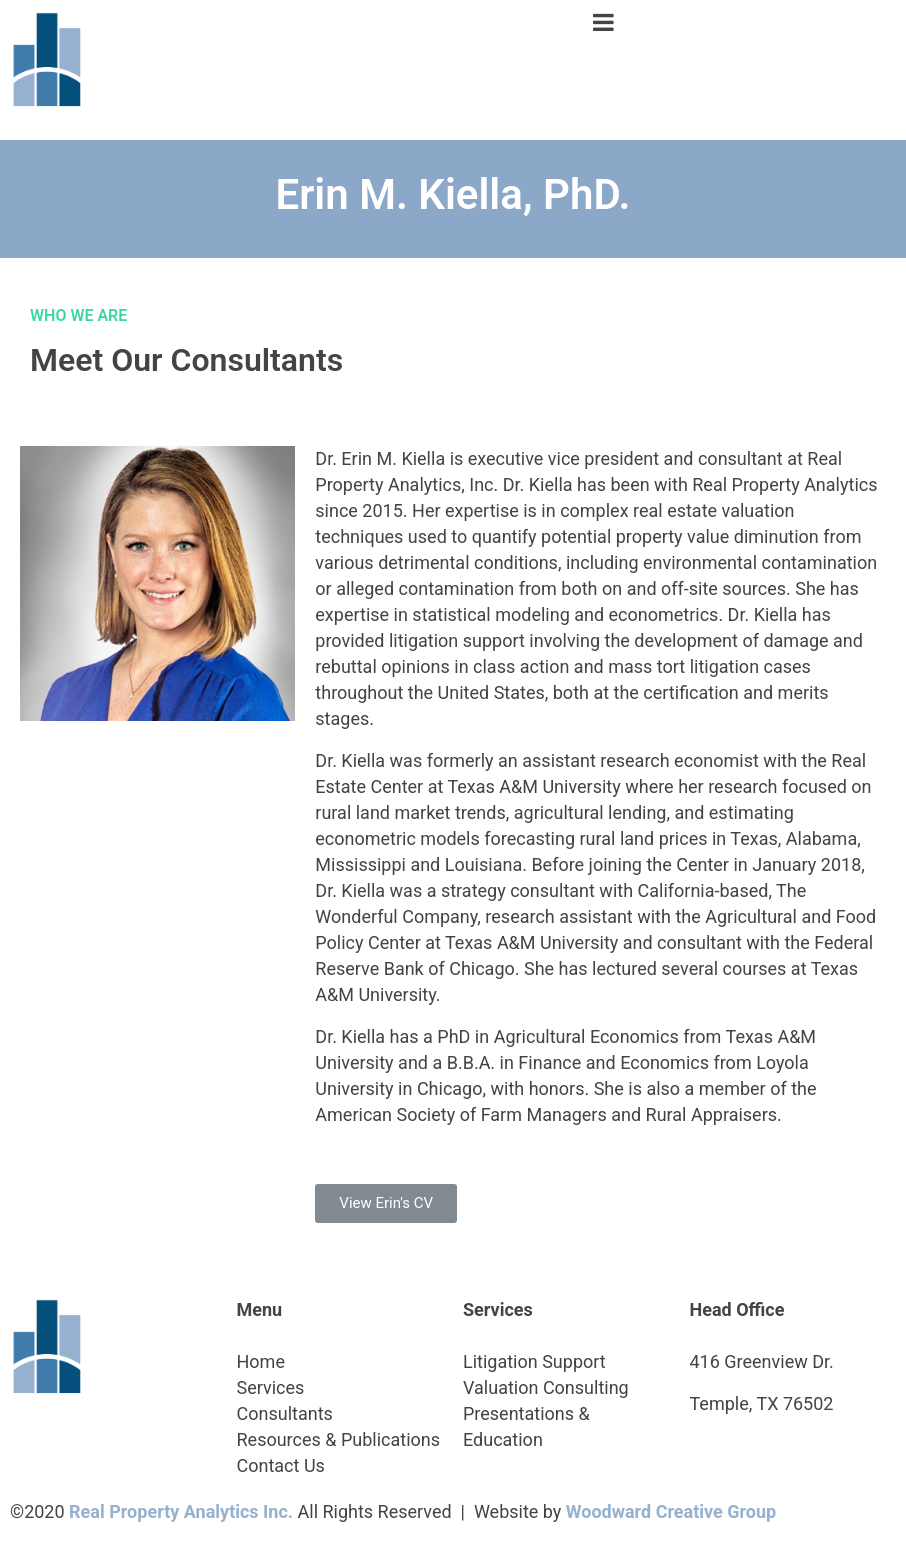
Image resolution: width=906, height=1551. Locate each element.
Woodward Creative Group (671, 1511)
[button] (386, 1203)
